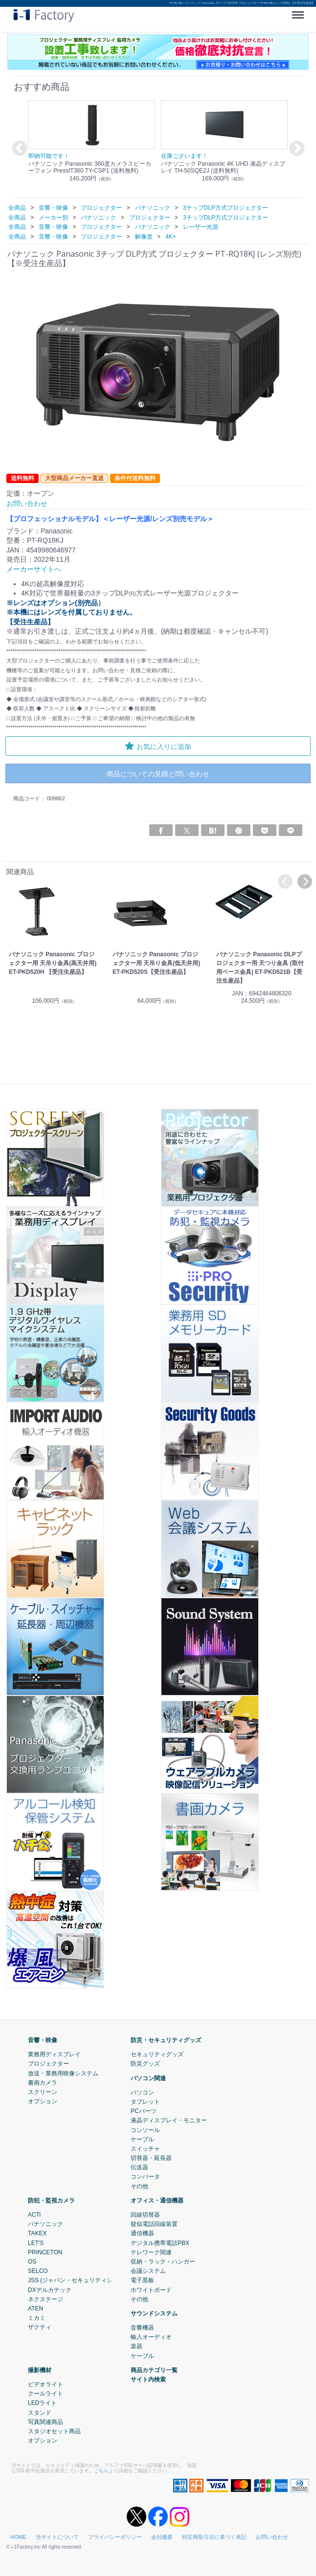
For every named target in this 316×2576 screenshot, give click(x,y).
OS (32, 2261)
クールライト (45, 2393)
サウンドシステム (154, 2313)
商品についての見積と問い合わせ (158, 773)
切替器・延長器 (151, 2158)
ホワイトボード (151, 2289)
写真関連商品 (45, 2422)
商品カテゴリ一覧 (154, 2370)
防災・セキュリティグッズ (166, 2040)
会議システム (148, 2271)
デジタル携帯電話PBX (160, 2243)
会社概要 (162, 2537)
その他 (139, 2186)
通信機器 (142, 2233)
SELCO (38, 2271)
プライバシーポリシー (115, 2537)
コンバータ (145, 2176)
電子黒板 (142, 2280)
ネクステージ (45, 2299)
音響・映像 (42, 2040)
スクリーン (42, 2092)
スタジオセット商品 (54, 2431)
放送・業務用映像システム (63, 2073)
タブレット (145, 2101)
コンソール (145, 2129)
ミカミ (36, 2317)
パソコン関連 (148, 2078)
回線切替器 (145, 2214)
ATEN (35, 2308)
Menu (300, 11)
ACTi (34, 2214)
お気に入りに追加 (158, 746)
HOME (18, 2537)
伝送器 (139, 2167)
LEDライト (42, 2403)
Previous (18, 149)
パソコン (142, 2092)
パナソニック (45, 2224)
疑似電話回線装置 (154, 2224)
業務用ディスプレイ (54, 2054)
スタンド (39, 2412)
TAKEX (37, 2233)
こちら (101, 2470)
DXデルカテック (49, 2289)
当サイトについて (57, 2537)
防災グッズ (145, 2063)
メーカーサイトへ (33, 569)
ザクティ (39, 2327)
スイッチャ (145, 2148)
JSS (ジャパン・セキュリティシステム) (80, 2280)
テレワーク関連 (151, 2252)
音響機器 (142, 2327)
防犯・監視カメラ (51, 2200)
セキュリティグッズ (157, 2054)
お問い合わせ (272, 2537)
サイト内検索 (148, 2379)
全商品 (17, 207)
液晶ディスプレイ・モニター (169, 2120)
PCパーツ (144, 2111)
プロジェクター (48, 2063)
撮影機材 (39, 2370)
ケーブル (142, 2139)
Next (295, 149)
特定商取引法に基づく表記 (214, 2537)
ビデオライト (45, 2384)
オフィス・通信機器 (157, 2200)
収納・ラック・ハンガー (163, 2261)
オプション (42, 2101)
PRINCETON (45, 2252)
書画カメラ (42, 2082)
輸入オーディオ (151, 2337)
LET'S (36, 2243)
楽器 (136, 2346)
